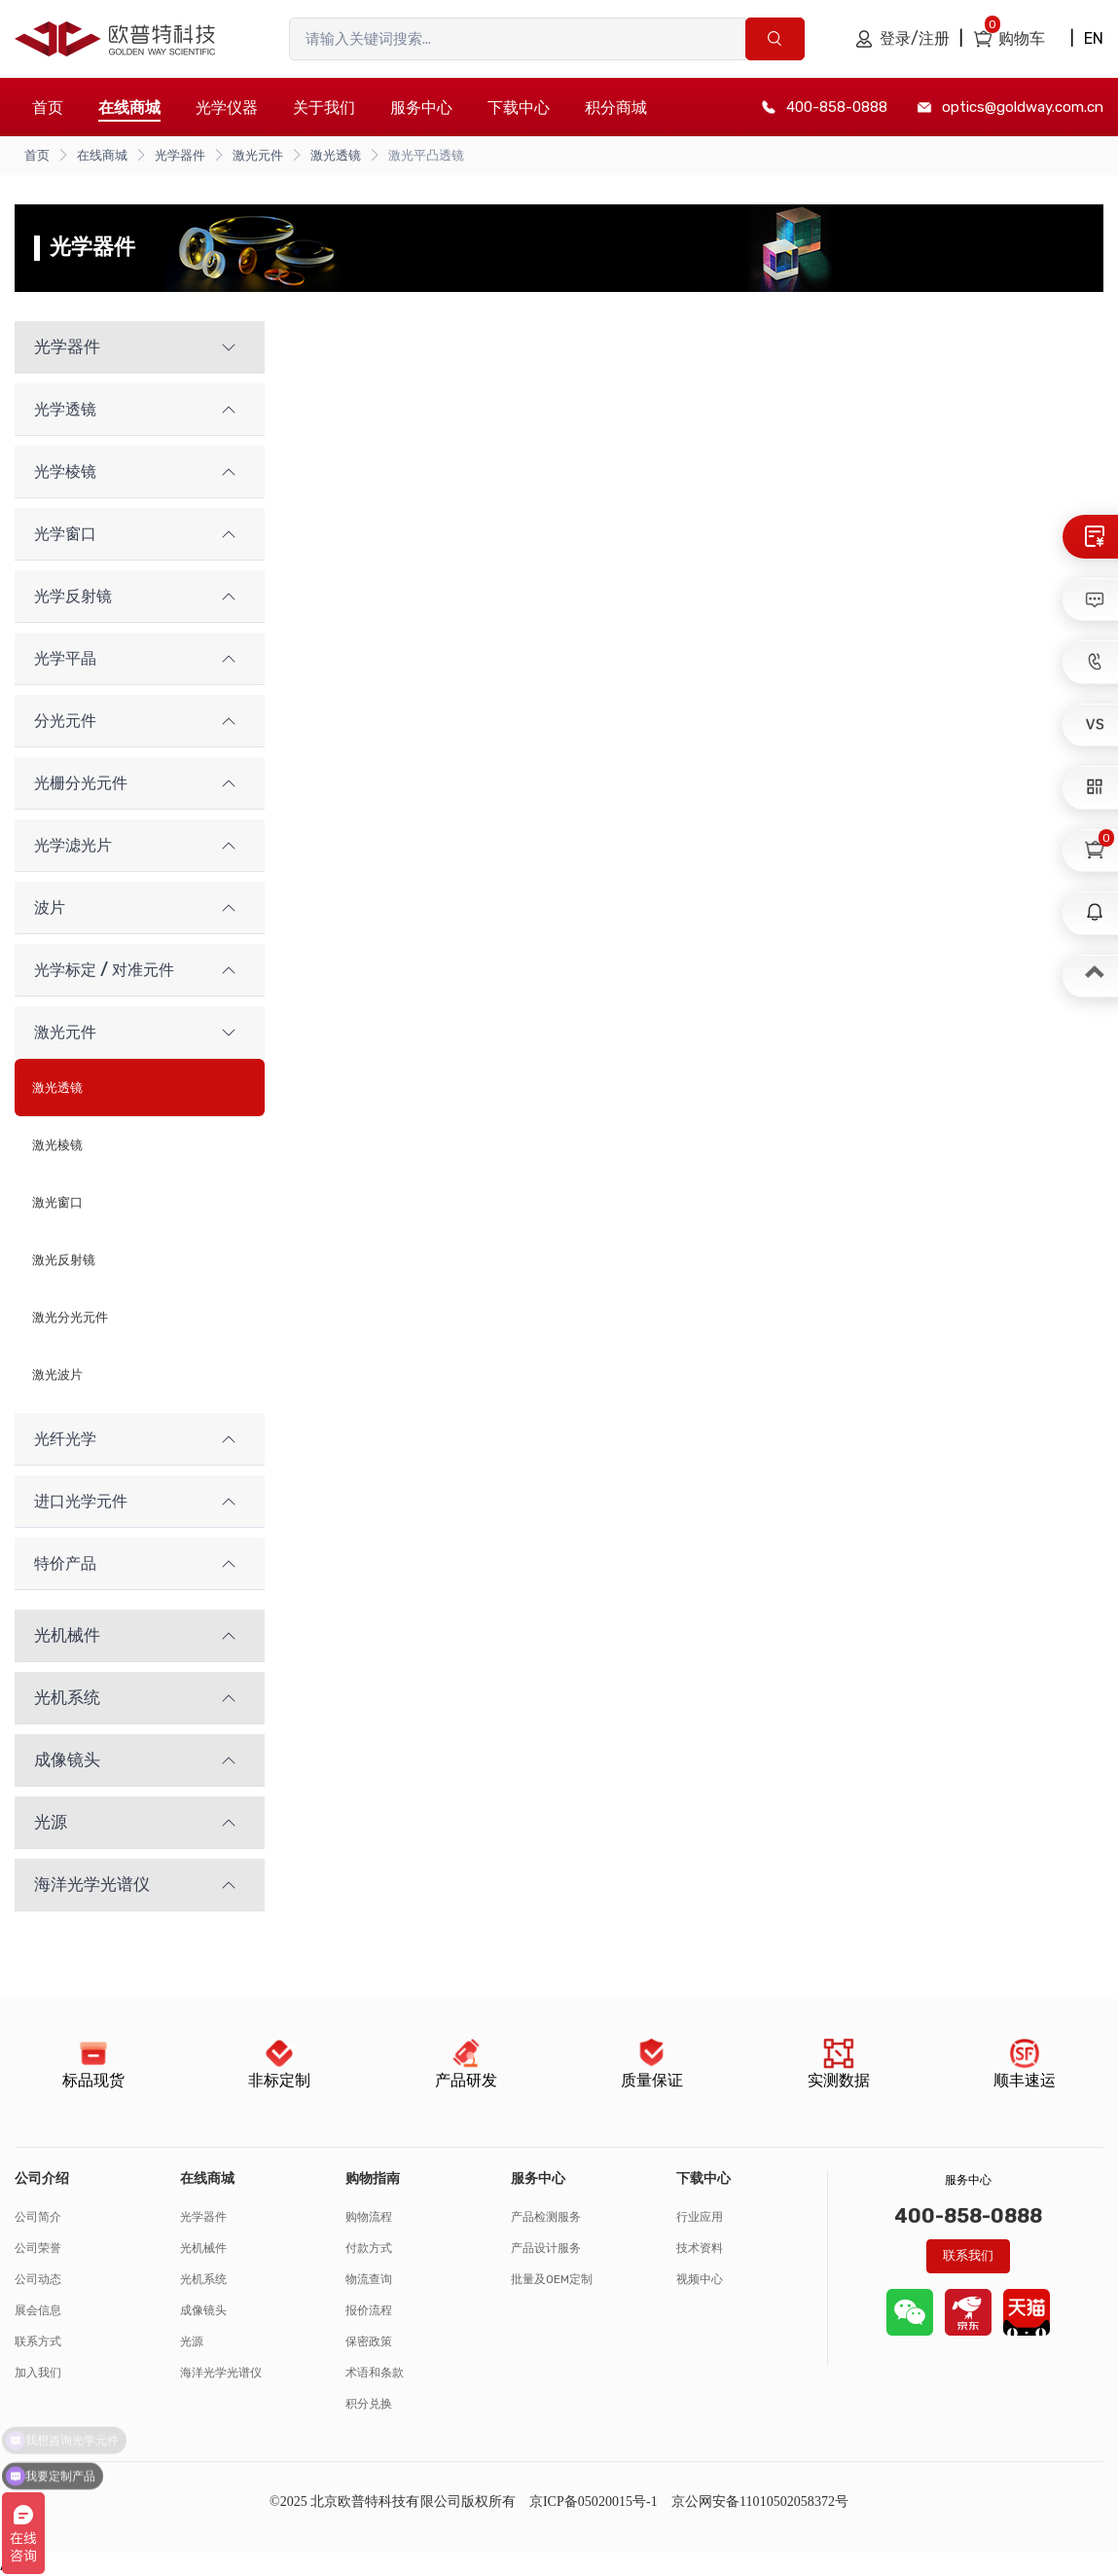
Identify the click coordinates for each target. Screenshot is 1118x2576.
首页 (47, 107)
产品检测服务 (546, 2217)
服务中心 (421, 107)
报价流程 (368, 2310)
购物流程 (368, 2217)
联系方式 (38, 2341)
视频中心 (699, 2279)
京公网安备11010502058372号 (759, 2501)
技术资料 (699, 2248)
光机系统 (203, 2279)
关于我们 (324, 107)
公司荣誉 (38, 2248)
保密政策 (368, 2341)
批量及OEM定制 (552, 2279)
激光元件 (258, 155)
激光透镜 (335, 155)
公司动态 (38, 2279)
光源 (191, 2341)
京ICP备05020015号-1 (593, 2501)
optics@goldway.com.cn (1022, 107)
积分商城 (616, 107)
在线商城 (102, 155)
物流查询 (368, 2279)
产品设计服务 (546, 2248)
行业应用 (699, 2217)
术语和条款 (374, 2372)
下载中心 (518, 107)
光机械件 (203, 2248)
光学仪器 (227, 107)
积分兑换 (368, 2404)
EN (1093, 38)
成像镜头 (203, 2310)
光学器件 (180, 155)
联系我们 (968, 2255)
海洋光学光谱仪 (221, 2372)
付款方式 (368, 2248)
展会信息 (38, 2310)
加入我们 (38, 2372)
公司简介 (38, 2217)
